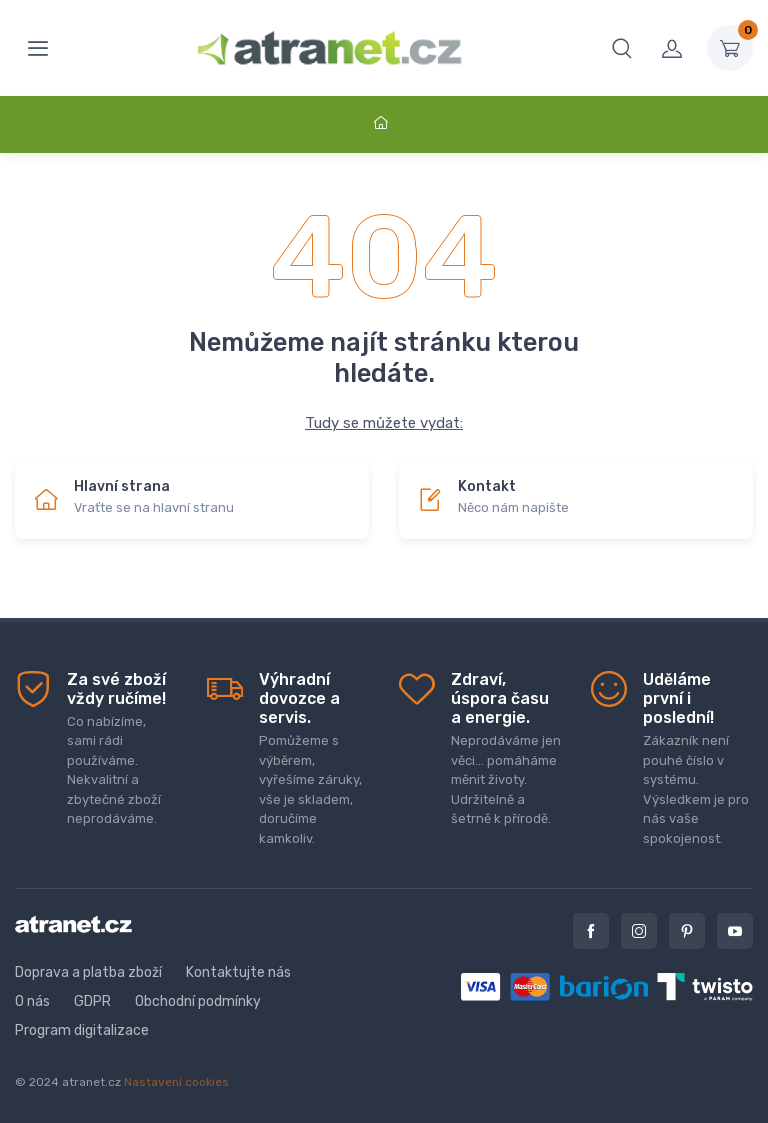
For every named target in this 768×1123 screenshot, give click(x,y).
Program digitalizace (82, 1030)
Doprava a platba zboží (88, 972)
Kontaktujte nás (238, 972)
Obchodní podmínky (198, 1001)
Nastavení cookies (176, 1082)
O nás (32, 1001)
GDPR (92, 1001)
